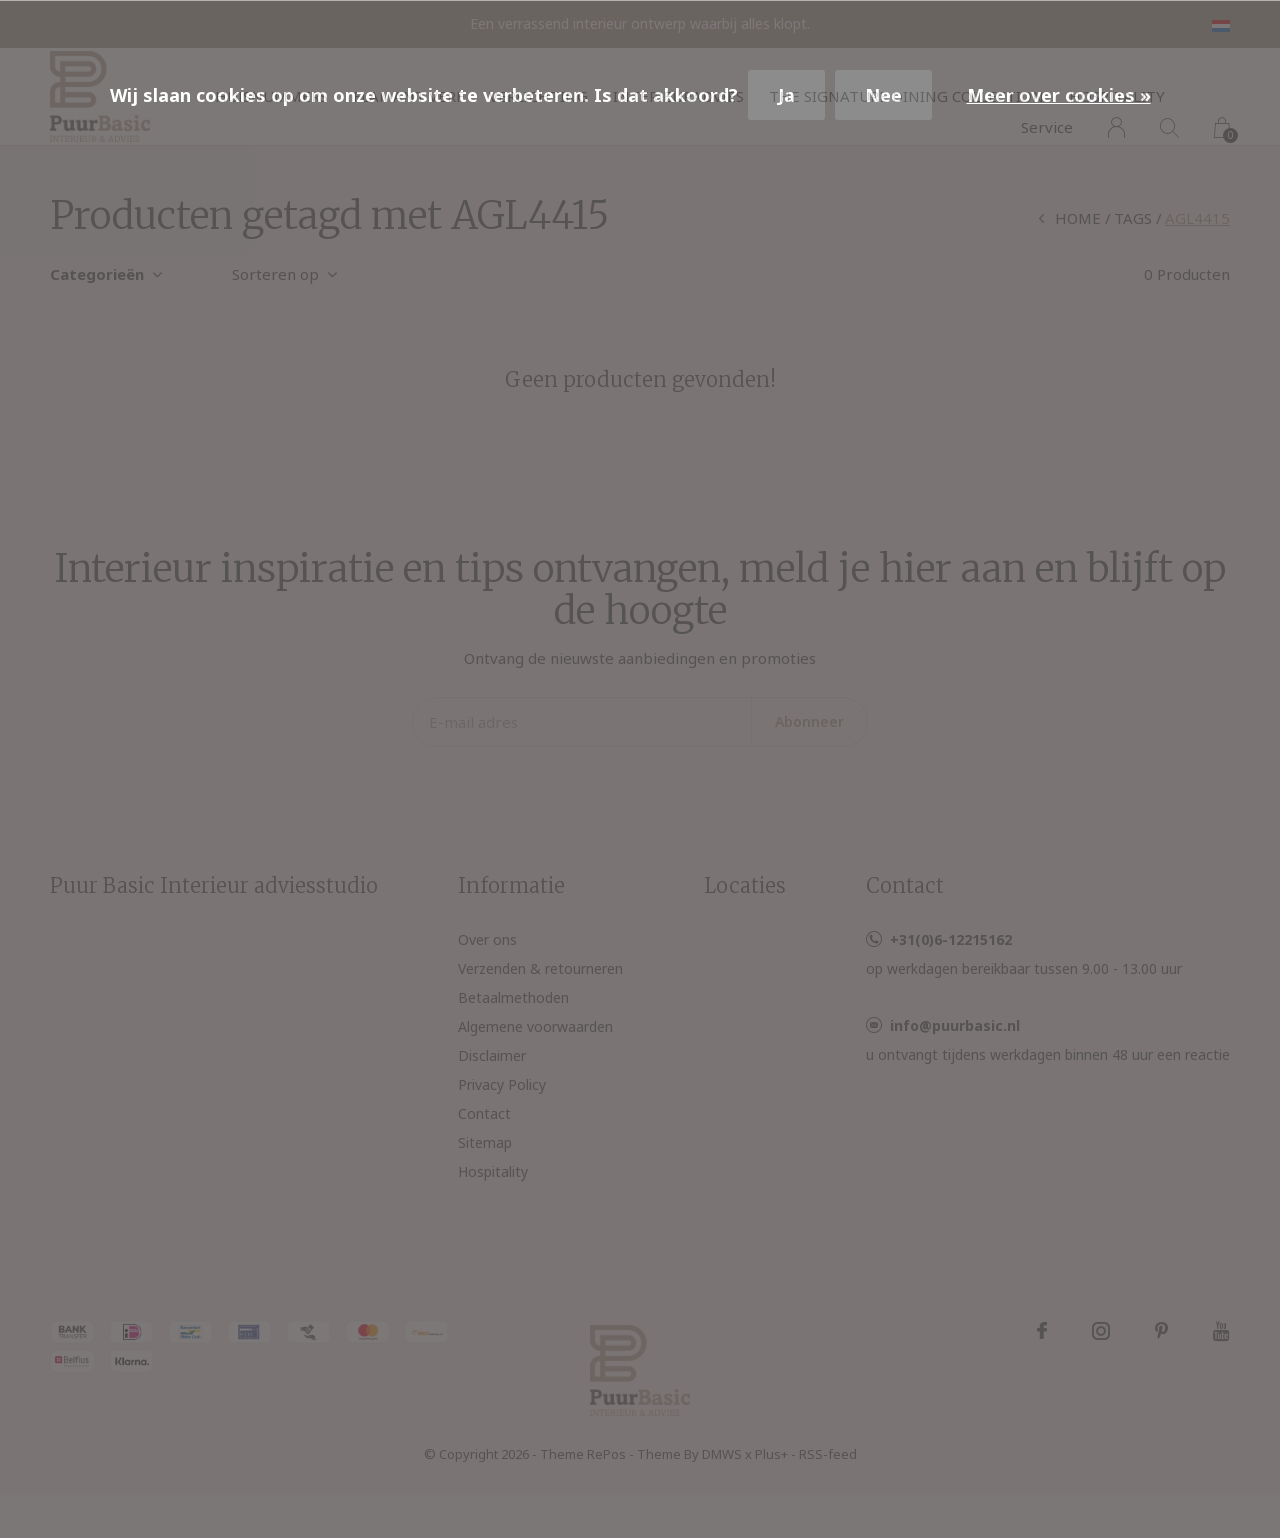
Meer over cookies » (1059, 95)
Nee (883, 95)
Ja (786, 95)
